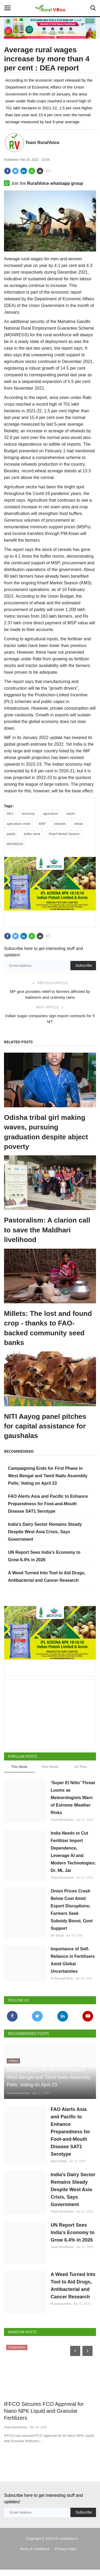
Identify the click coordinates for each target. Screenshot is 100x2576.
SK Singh (57, 1935)
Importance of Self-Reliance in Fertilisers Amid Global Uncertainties (73, 1960)
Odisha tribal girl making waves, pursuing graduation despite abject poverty (46, 1132)
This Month (49, 1767)
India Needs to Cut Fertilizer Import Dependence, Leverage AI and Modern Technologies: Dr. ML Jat (73, 1852)
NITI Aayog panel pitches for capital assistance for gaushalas (45, 1426)
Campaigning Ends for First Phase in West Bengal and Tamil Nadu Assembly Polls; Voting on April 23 (47, 1475)
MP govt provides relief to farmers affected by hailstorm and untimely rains (50, 994)
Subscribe (83, 965)
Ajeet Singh (59, 2167)
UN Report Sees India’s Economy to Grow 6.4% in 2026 (72, 2239)
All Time (80, 1767)
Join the (43, 183)
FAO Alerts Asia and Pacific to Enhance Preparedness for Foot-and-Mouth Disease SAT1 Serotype (48, 1503)
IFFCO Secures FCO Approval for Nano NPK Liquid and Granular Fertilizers (44, 2417)
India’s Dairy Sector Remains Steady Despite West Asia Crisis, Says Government (45, 1531)
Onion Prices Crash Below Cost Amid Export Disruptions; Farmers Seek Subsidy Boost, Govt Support (72, 1910)
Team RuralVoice (42, 142)
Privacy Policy (66, 2555)
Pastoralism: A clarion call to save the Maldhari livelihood (47, 1230)
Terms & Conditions (34, 2555)
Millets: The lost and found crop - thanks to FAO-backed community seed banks (48, 1328)
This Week (19, 1767)
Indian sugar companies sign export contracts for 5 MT (50, 1018)
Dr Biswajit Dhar (62, 1978)
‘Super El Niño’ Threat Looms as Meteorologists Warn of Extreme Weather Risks (73, 1797)
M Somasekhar (61, 2310)
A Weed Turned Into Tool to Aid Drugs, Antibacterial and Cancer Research (73, 2292)
